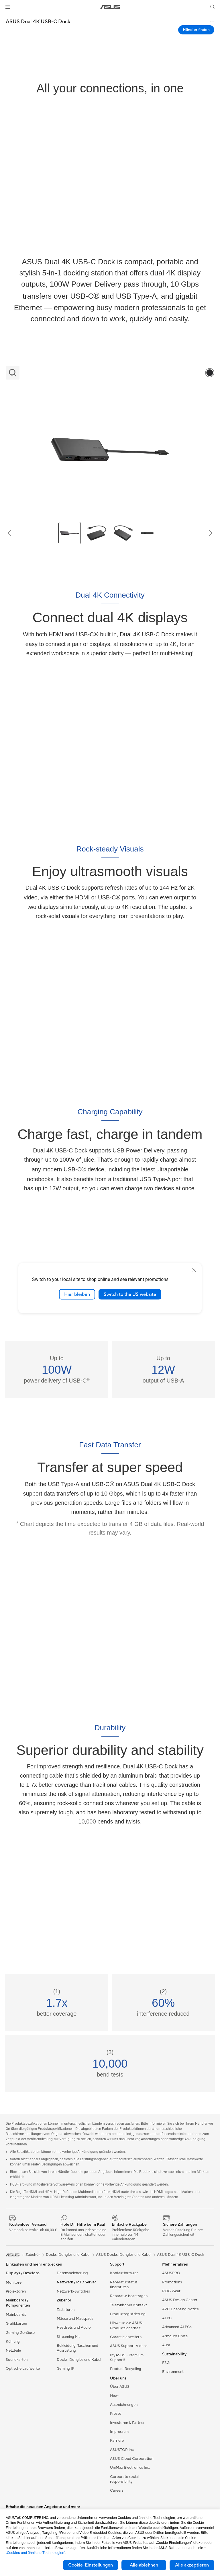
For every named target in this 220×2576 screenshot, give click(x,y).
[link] (110, 7)
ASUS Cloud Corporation (131, 2458)
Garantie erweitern (126, 2337)
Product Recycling (125, 2369)
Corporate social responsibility (124, 2479)
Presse (115, 2413)
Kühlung (13, 2341)
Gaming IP (65, 2368)
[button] (7, 6)
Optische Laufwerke (23, 2368)
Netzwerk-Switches (73, 2291)
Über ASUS (119, 2386)
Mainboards (16, 2314)
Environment (173, 2371)
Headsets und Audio (74, 2327)
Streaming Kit (68, 2336)
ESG (166, 2363)
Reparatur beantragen (129, 2296)
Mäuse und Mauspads (75, 2318)
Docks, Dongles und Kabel (79, 2359)
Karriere (117, 2440)
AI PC (167, 2318)
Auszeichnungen (124, 2404)
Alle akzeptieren (192, 2565)
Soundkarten (17, 2359)
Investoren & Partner (127, 2423)
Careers (116, 2490)
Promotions (172, 2282)
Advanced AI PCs (177, 2327)
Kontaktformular (124, 2273)
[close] (194, 1270)
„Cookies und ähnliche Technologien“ (35, 2552)
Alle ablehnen (144, 2565)
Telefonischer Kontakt (128, 2305)
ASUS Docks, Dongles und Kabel (123, 2254)
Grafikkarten (16, 2323)
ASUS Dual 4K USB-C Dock (38, 22)
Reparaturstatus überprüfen (124, 2284)
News (114, 2396)
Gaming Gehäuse (20, 2332)
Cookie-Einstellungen (90, 2565)
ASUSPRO (171, 2273)
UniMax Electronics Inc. (130, 2467)
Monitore (13, 2282)
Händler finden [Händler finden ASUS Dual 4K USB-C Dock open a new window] (196, 29)
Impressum (119, 2431)
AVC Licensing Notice (180, 2309)
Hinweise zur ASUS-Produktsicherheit (127, 2325)
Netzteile (13, 2350)
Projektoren (16, 2291)
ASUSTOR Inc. (122, 2449)
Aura (166, 2345)
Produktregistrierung (128, 2314)
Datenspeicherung (72, 2273)
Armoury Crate (175, 2336)
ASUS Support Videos (129, 2346)
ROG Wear (171, 2291)
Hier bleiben (77, 1294)
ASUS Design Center (179, 2300)
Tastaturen (65, 2309)
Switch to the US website (130, 1294)
